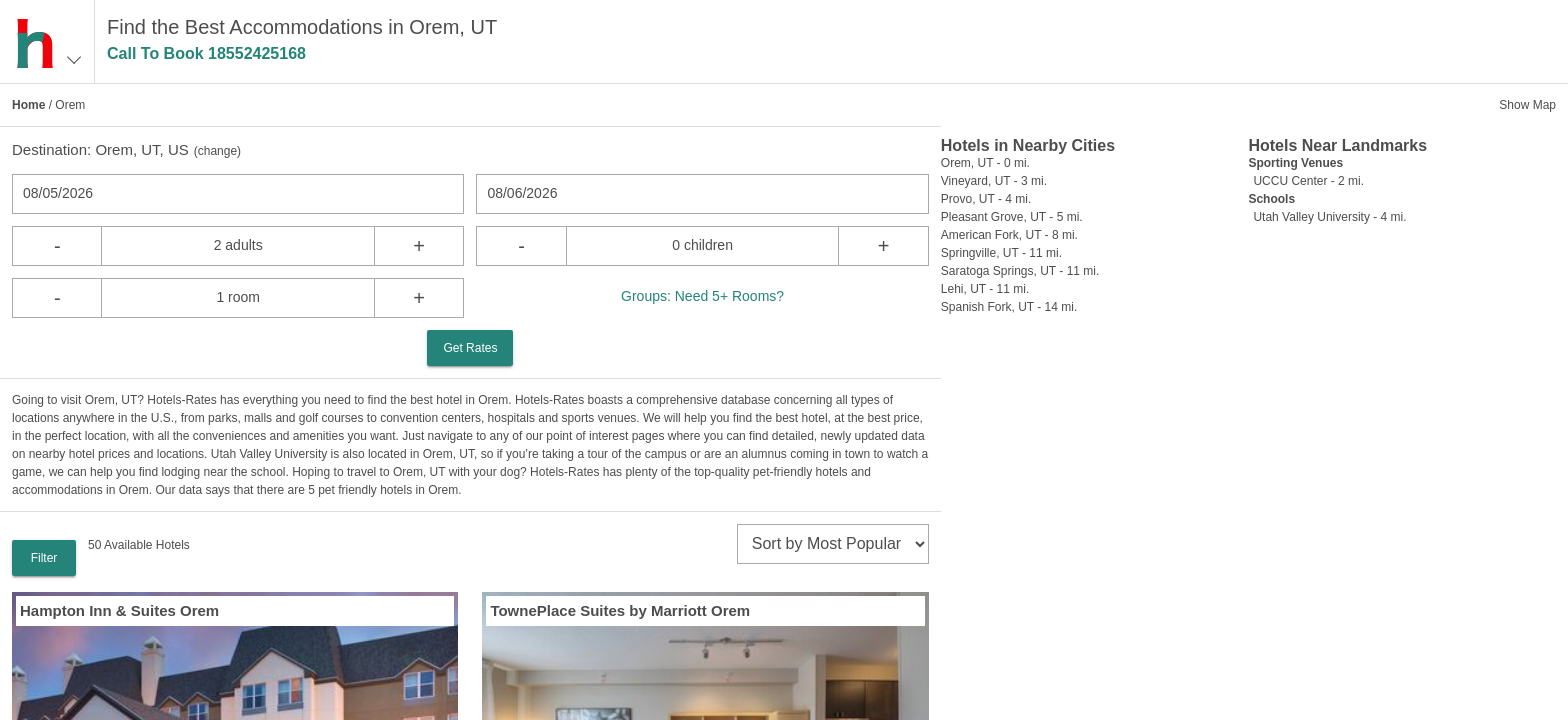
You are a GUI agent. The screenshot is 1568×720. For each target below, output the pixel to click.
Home (28, 105)
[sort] (833, 544)
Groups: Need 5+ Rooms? (702, 296)
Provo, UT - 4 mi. (986, 199)
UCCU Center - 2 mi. (1308, 181)
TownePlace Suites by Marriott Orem (620, 610)
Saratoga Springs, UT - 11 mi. (1020, 271)
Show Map (1527, 105)
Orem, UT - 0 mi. (985, 163)
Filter (44, 558)
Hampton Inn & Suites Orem (119, 610)
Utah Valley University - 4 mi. (1329, 217)
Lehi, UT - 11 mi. (985, 289)
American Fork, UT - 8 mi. (1009, 235)
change (217, 151)
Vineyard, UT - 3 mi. (994, 181)
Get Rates (470, 348)
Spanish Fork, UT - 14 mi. (1009, 307)
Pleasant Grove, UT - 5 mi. (1012, 217)
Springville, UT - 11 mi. (1001, 253)
